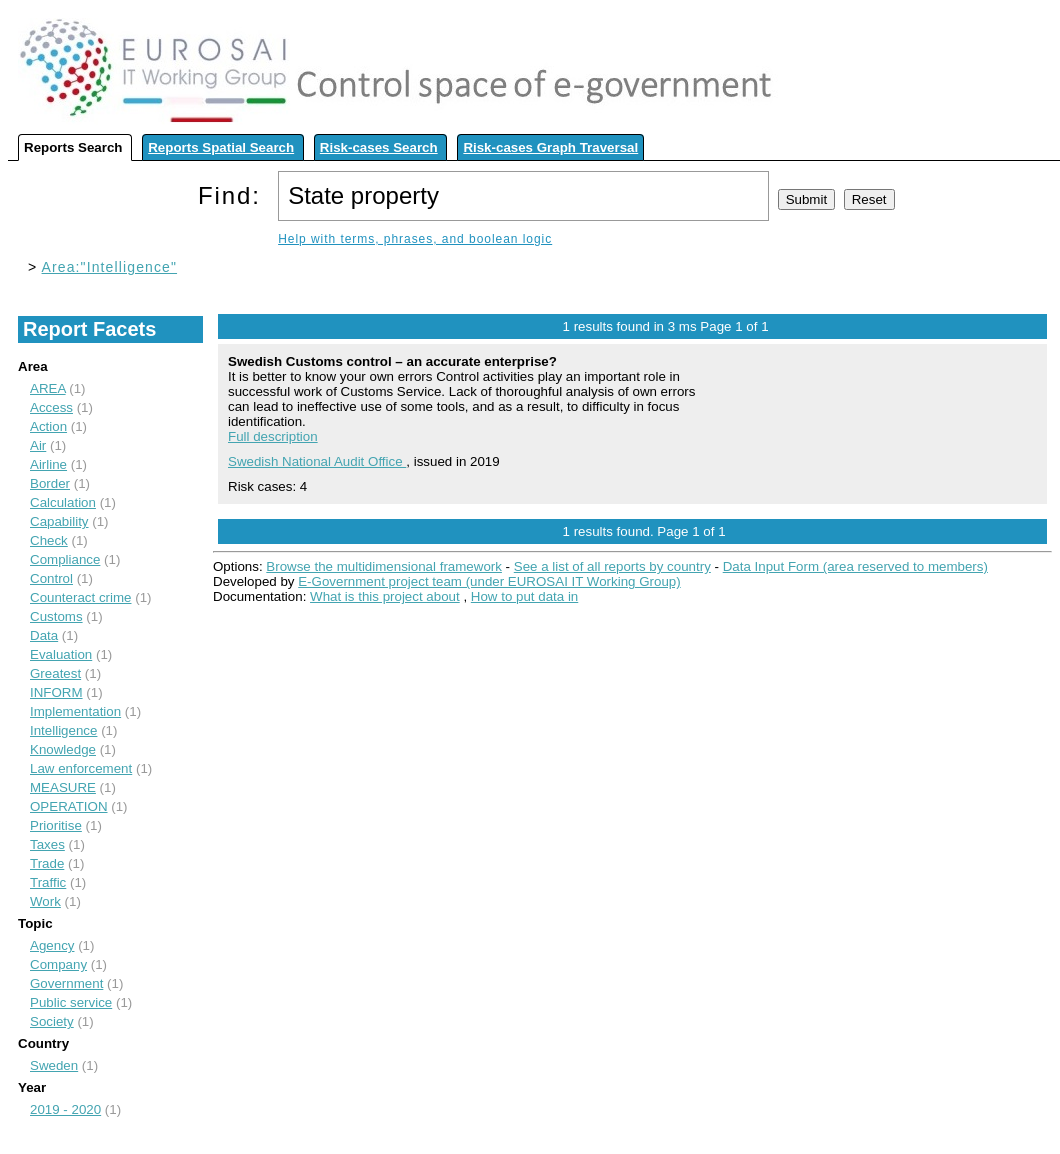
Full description (273, 436)
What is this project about (385, 596)
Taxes (47, 844)
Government (66, 983)
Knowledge (63, 749)
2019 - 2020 (65, 1109)
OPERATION (69, 806)
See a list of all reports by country (612, 566)
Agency (52, 945)
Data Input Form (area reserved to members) (855, 566)
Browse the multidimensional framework (384, 566)
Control (51, 578)
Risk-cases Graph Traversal (550, 147)
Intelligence (63, 730)
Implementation (75, 711)
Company (58, 964)
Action (48, 426)
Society (52, 1021)
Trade (47, 863)
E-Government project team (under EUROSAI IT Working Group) (489, 581)
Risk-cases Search (379, 147)
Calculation (63, 502)
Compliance (65, 559)
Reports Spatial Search (221, 147)
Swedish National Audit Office (317, 461)
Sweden (54, 1065)
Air (38, 445)
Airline (48, 464)
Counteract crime (80, 597)
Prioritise (56, 825)
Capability (59, 521)
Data (44, 635)
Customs (56, 616)
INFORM (56, 692)
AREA (48, 388)
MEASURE (63, 787)
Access (51, 407)
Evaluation (61, 654)
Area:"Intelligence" (110, 267)
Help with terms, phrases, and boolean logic (415, 239)
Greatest (55, 673)
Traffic (48, 882)
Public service (71, 1002)
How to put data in (524, 596)
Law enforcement (81, 768)
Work (45, 901)
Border (50, 483)
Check (49, 540)
